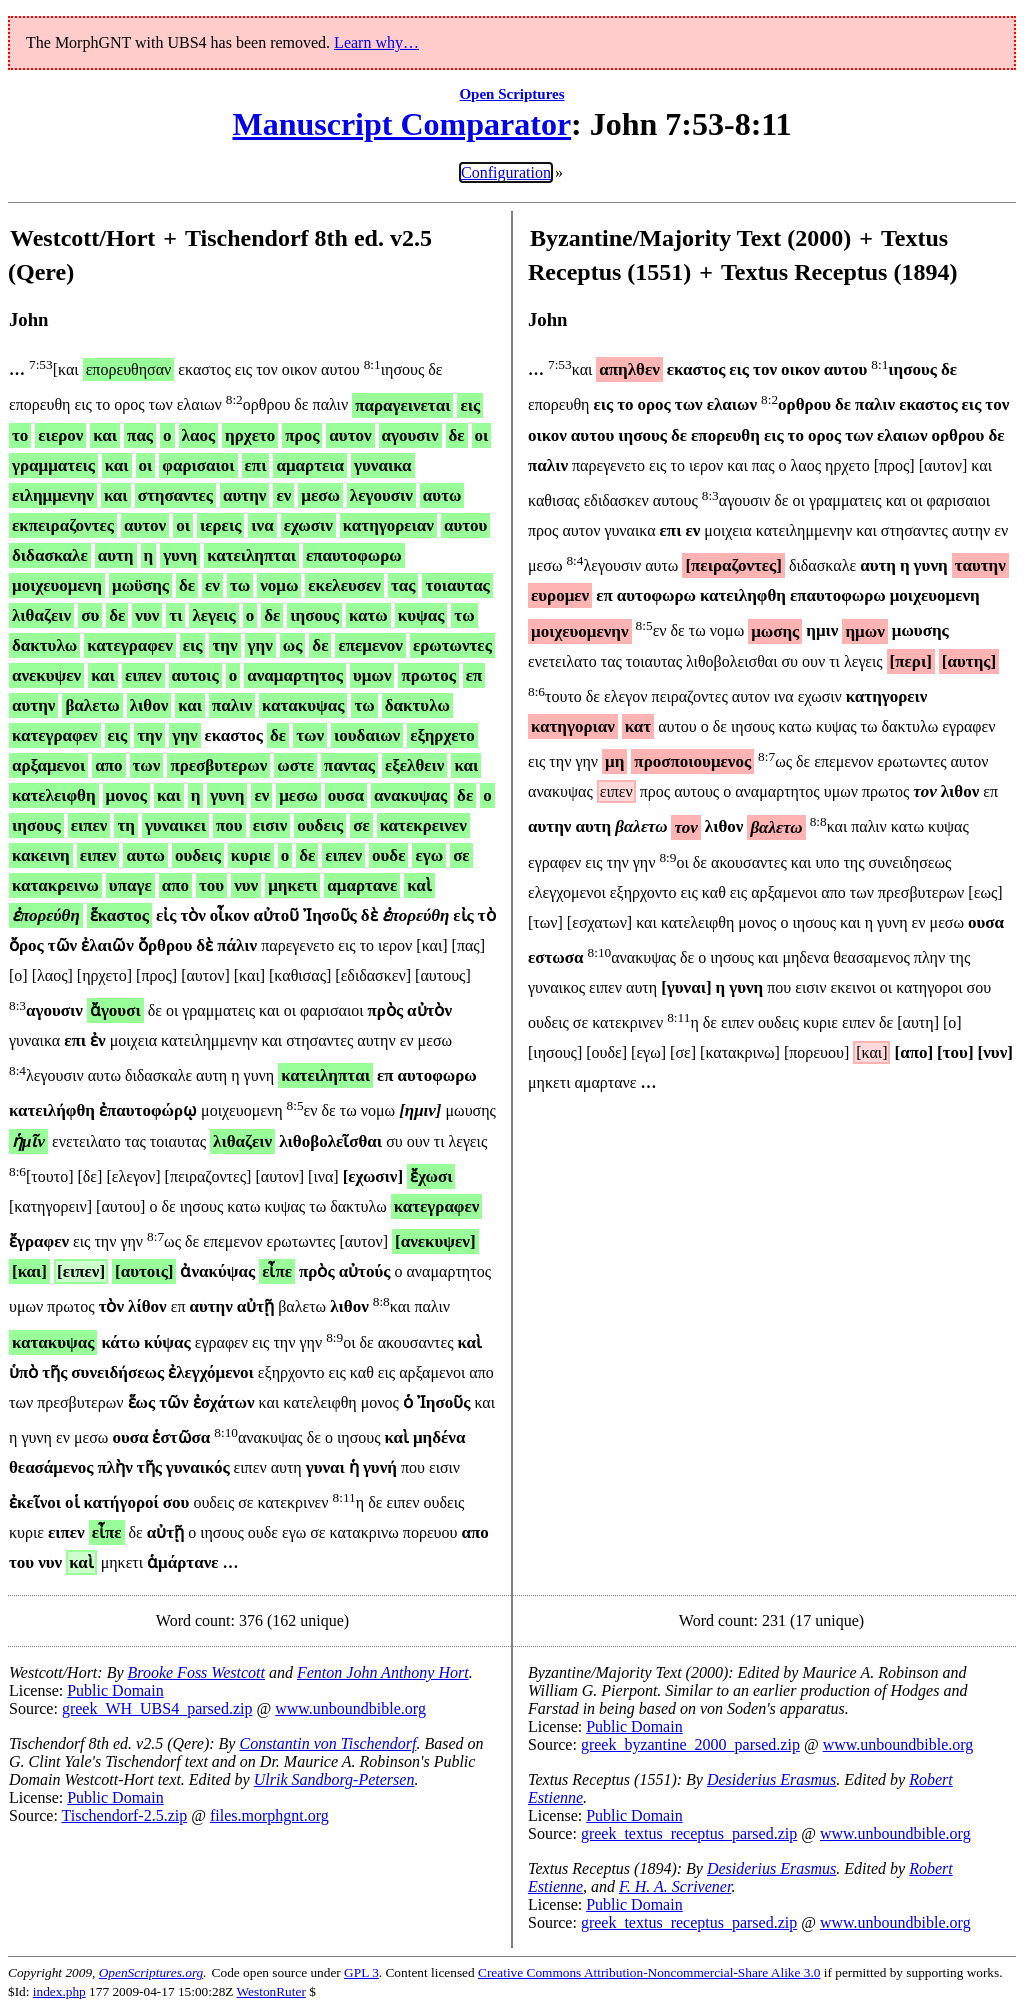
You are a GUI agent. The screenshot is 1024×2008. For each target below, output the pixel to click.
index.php (59, 1991)
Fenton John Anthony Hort (383, 1672)
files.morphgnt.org (269, 1815)
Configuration (506, 172)
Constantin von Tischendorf (327, 1743)
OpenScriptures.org (151, 1972)
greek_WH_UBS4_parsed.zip (157, 1708)
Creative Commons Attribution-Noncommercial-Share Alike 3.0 (649, 1972)
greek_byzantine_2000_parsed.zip (690, 1744)
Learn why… (376, 42)
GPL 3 (361, 1972)
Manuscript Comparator (401, 124)
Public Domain (115, 1690)
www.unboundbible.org (350, 1708)
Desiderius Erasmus (771, 1779)
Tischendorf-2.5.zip (125, 1815)
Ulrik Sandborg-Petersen (334, 1779)
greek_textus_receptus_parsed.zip (689, 1833)
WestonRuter (271, 1991)
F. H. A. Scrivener (675, 1886)
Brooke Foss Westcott (196, 1672)
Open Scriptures (511, 94)
